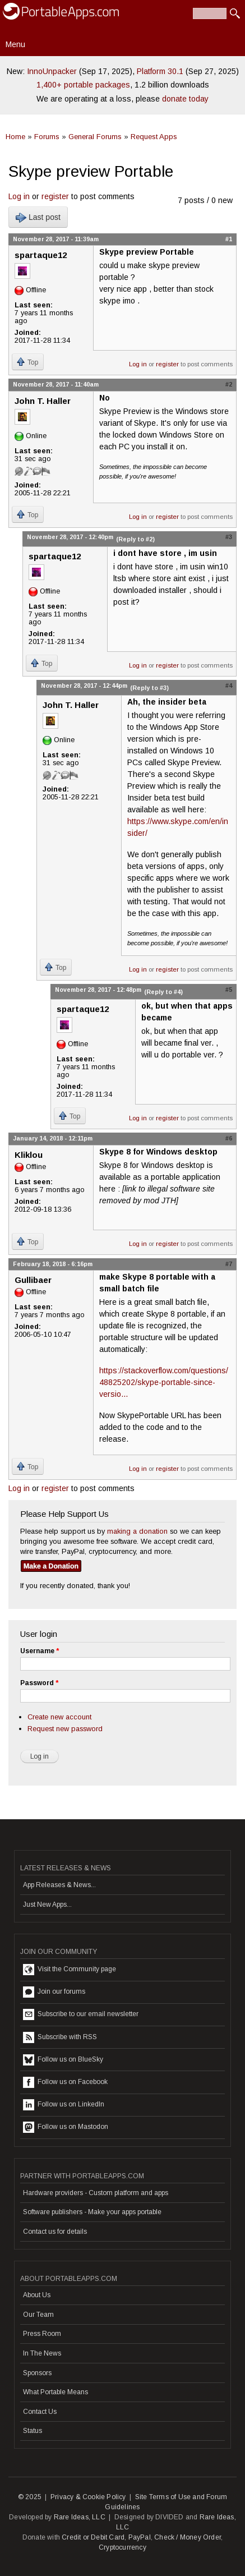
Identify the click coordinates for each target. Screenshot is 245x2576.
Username (39, 1651)
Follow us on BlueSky (63, 2060)
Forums (46, 136)
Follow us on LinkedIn (63, 2104)
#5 (228, 989)
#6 (228, 1138)
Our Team (38, 2315)
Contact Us (40, 2412)
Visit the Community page (69, 1969)
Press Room (42, 2334)
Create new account (59, 1717)
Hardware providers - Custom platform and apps (95, 2193)
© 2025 (29, 2497)
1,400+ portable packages (83, 84)
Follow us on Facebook (65, 2082)
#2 (228, 384)
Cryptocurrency (122, 2547)
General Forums (95, 136)
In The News (42, 2353)
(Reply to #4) (163, 991)
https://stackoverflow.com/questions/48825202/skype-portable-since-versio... (163, 1382)
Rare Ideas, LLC (79, 2517)
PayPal (139, 2537)
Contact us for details (55, 2231)
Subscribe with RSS (60, 2037)
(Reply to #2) (135, 539)
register (55, 196)
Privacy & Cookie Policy (88, 2497)
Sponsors (37, 2373)
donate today (185, 98)
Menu (15, 44)
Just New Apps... (47, 1904)
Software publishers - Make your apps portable (92, 2212)
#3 (228, 536)
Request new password (65, 1728)
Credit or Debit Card (93, 2537)
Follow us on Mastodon (65, 2127)
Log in (19, 196)
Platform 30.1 (160, 71)
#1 (228, 239)
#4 (228, 685)
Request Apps (154, 136)
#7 (228, 1264)
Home (15, 136)
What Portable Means (55, 2392)
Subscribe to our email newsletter (80, 2014)
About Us (36, 2295)
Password (39, 1683)
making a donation (137, 1531)
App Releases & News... (59, 1885)
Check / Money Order (187, 2537)
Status (32, 2431)
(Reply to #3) (149, 687)
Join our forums (54, 1992)
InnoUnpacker (52, 71)
